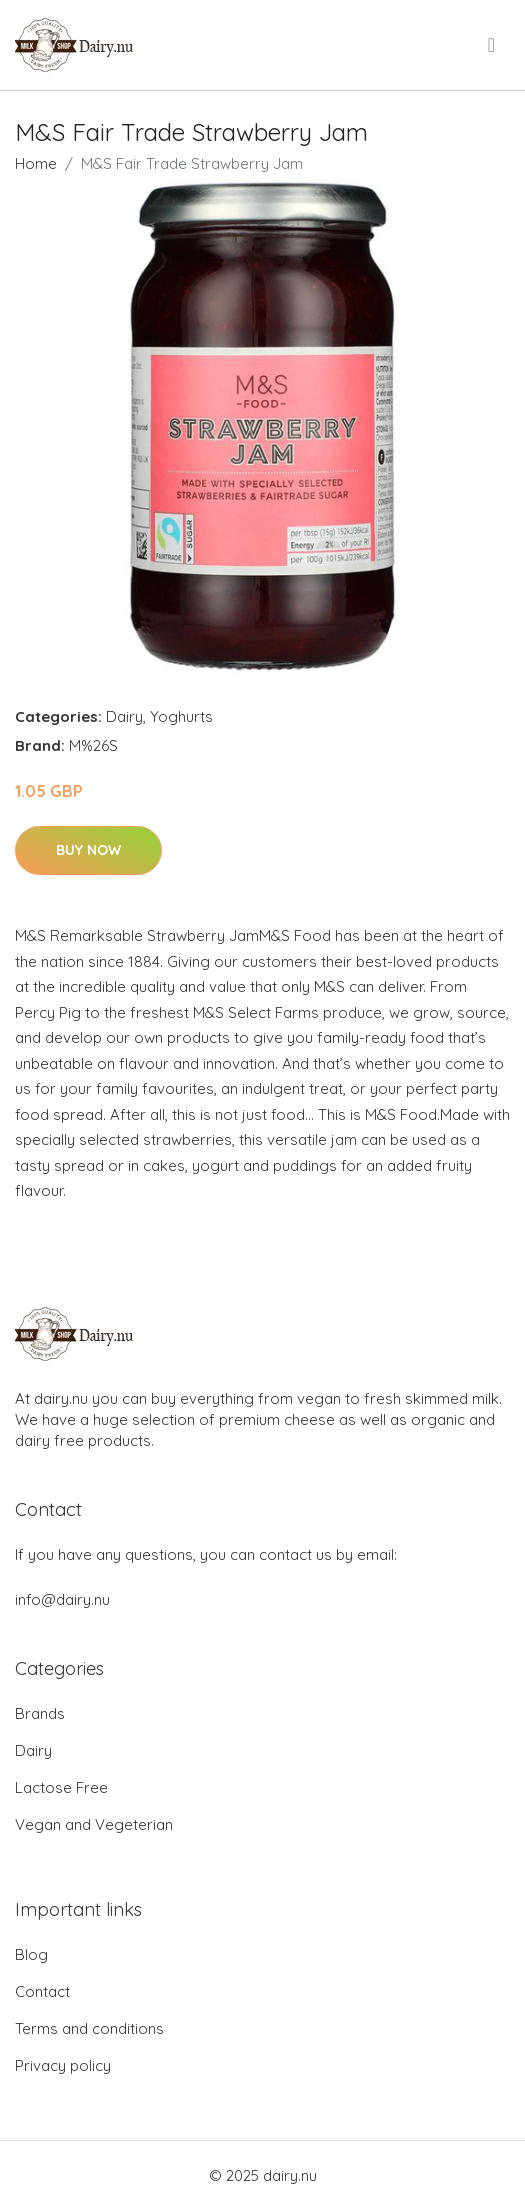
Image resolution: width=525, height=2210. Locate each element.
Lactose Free (61, 1787)
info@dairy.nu (62, 1599)
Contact (42, 1991)
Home (36, 163)
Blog (31, 1954)
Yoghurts (181, 716)
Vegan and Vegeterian (94, 1824)
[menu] (493, 45)
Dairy (124, 716)
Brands (40, 1713)
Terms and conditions (89, 2028)
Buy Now (88, 850)
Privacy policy (63, 2065)
